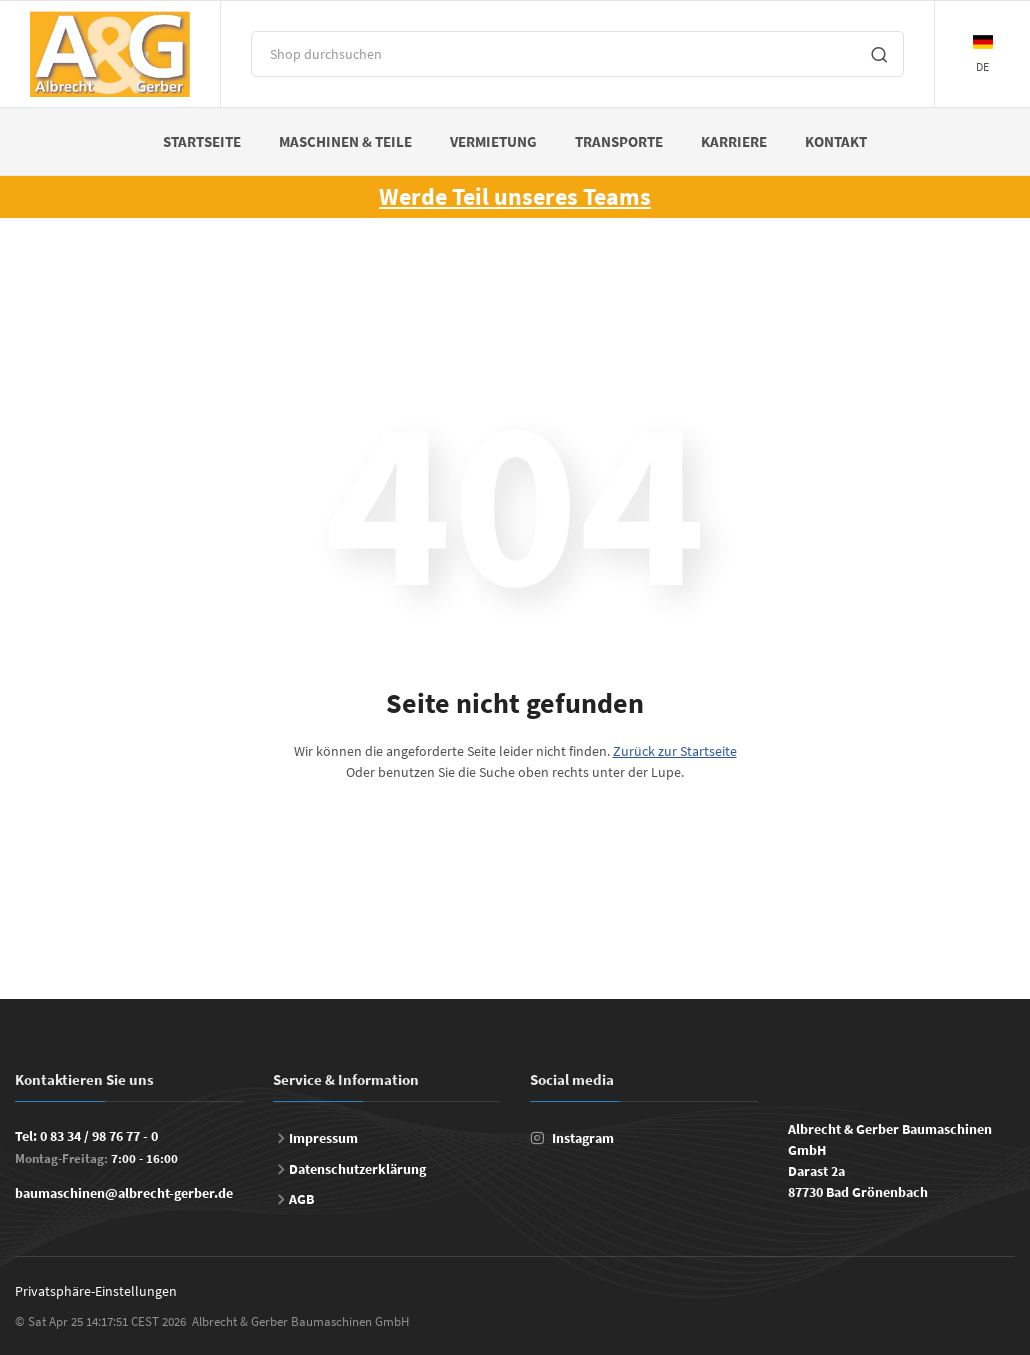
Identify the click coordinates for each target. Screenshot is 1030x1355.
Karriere (734, 141)
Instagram (583, 1138)
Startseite (202, 141)
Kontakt (836, 141)
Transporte (619, 141)
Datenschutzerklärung (357, 1169)
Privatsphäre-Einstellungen (96, 1291)
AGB (301, 1199)
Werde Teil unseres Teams (515, 196)
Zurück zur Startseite (675, 751)
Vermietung (493, 141)
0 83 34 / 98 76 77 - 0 (99, 1136)
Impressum (323, 1138)
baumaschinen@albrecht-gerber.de (124, 1193)
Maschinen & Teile (345, 141)
